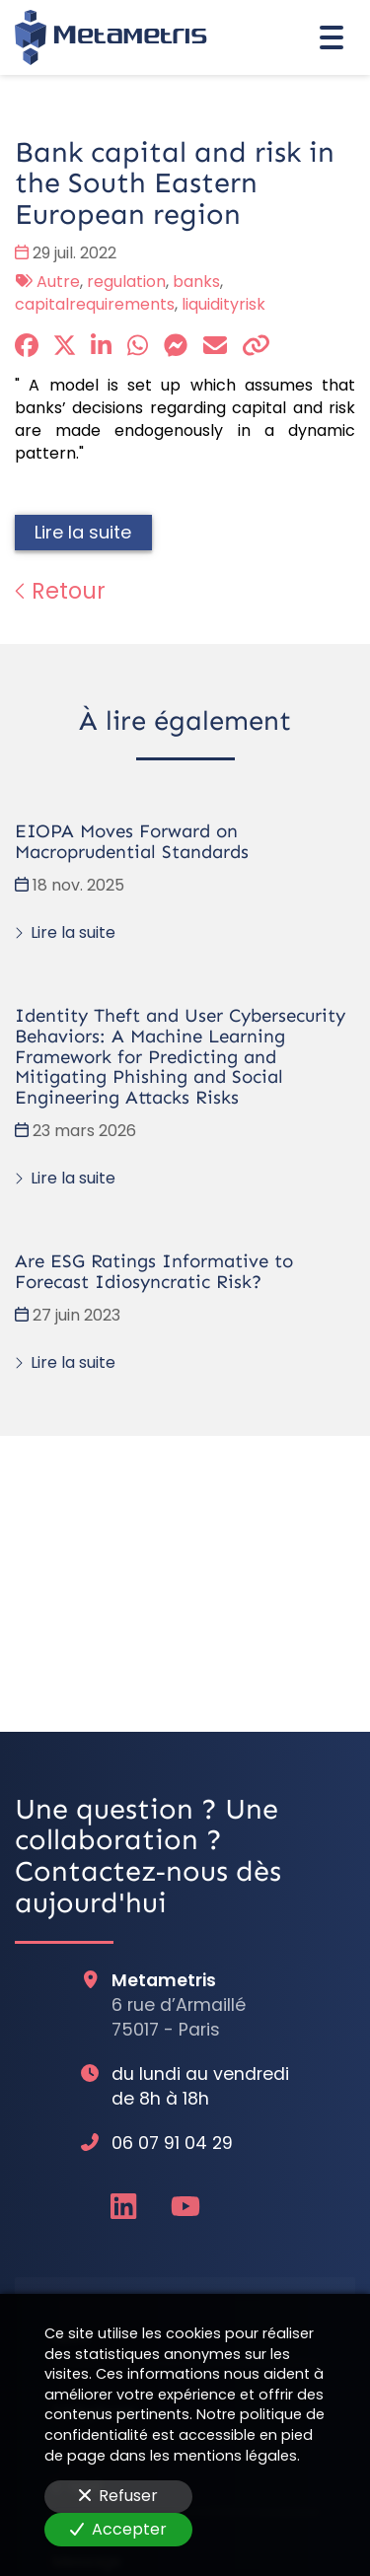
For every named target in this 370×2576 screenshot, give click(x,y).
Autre (58, 281)
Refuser (118, 2495)
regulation (126, 281)
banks (196, 281)
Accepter (118, 2529)
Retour (60, 591)
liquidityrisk (223, 304)
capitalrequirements (95, 304)
